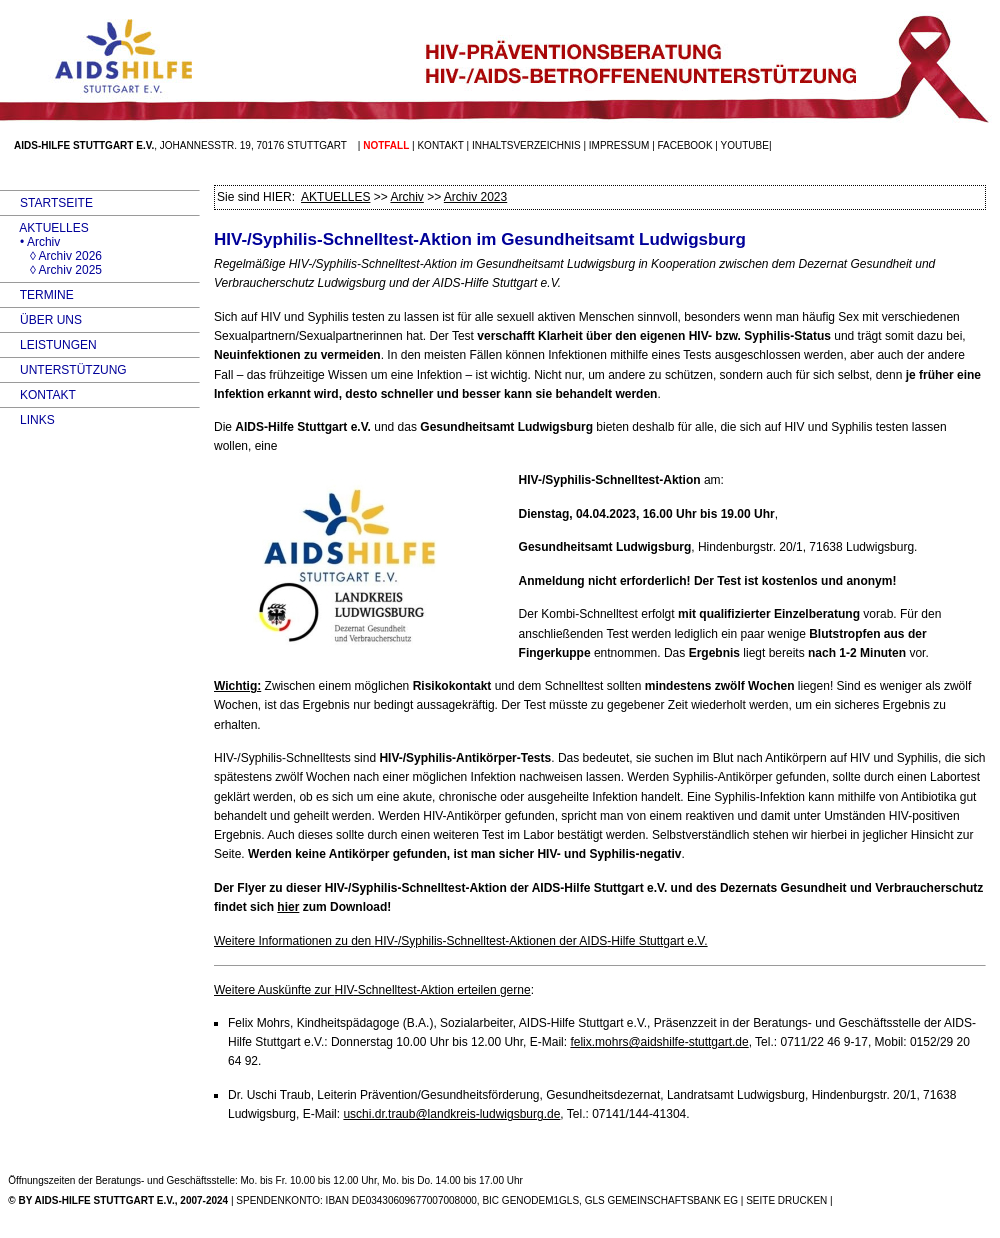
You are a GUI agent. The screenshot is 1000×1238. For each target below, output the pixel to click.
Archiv (406, 197)
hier (288, 907)
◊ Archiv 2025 (51, 270)
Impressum (619, 145)
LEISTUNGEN (48, 345)
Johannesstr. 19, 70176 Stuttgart (253, 145)
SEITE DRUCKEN (786, 1200)
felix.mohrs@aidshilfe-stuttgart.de (659, 1042)
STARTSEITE (46, 203)
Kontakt (440, 145)
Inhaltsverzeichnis (526, 145)
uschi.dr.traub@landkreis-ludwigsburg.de (451, 1114)
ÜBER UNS (41, 320)
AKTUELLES (44, 228)
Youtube (745, 145)
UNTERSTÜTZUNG (63, 370)
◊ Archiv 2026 (51, 256)
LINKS (27, 420)
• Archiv (30, 242)
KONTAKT (38, 395)
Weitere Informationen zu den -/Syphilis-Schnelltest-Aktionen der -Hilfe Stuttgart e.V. (461, 941)
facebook (685, 145)
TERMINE (37, 295)
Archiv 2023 (475, 197)
